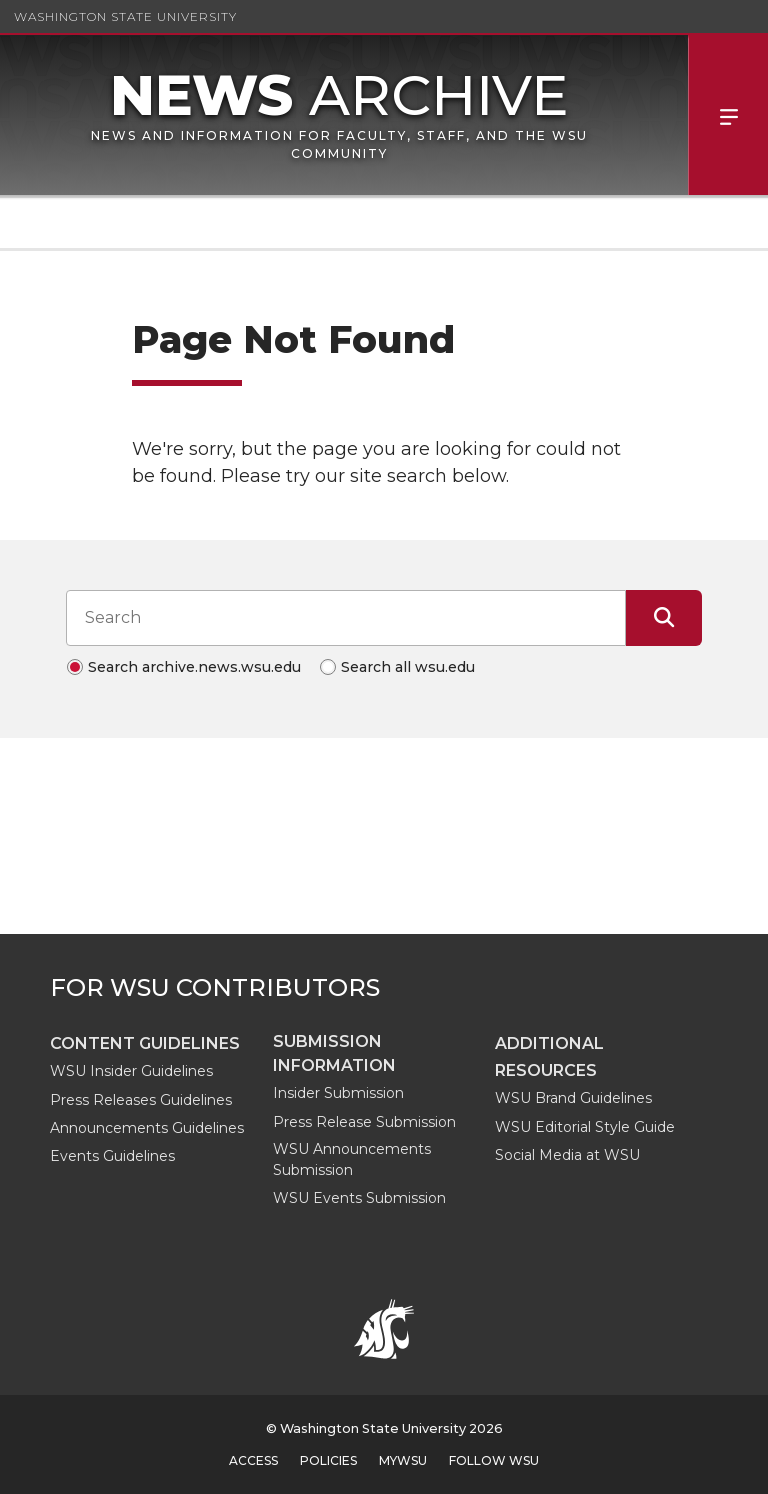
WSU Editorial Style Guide (585, 1127)
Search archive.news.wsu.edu (194, 667)
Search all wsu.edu (408, 667)
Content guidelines (145, 1043)
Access (253, 1460)
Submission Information (334, 1053)
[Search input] (346, 618)
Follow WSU (494, 1460)
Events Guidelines (112, 1156)
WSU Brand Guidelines (573, 1098)
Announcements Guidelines (147, 1128)
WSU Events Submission (359, 1198)
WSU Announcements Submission (352, 1159)
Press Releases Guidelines (141, 1100)
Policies (328, 1460)
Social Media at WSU (567, 1155)
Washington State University (125, 16)
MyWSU (403, 1460)
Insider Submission (338, 1093)
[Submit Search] (664, 618)
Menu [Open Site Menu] (728, 115)
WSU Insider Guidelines (131, 1071)
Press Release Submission (364, 1122)
